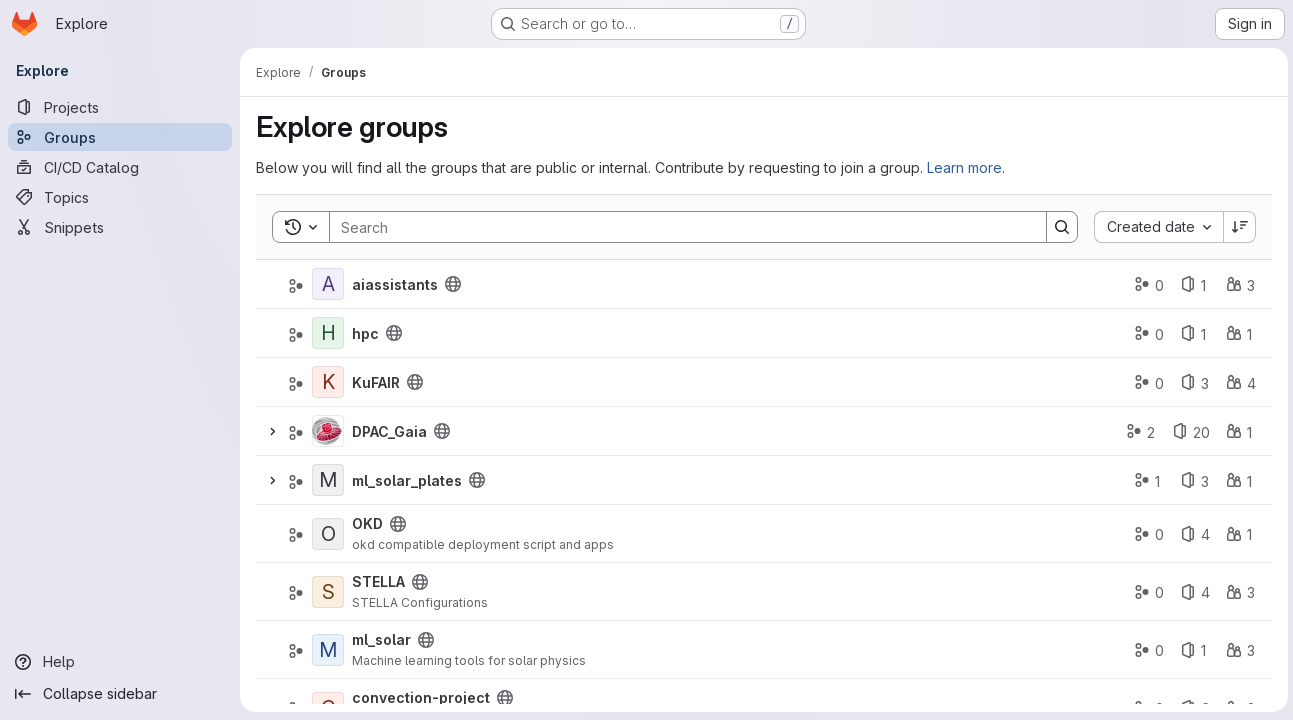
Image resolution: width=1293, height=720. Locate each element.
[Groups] (120, 137)
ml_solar (381, 639)
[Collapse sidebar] (120, 694)
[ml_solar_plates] (328, 480)
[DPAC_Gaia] (328, 431)
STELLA (378, 581)
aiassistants (395, 284)
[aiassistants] (328, 284)
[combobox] (1155, 227)
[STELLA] (328, 592)
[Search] (676, 227)
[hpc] (328, 333)
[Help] (120, 662)
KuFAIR (376, 382)
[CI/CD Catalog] (120, 167)
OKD (367, 523)
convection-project (421, 697)
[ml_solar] (328, 650)
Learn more (964, 167)
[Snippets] (120, 227)
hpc (365, 333)
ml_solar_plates (407, 480)
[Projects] (120, 107)
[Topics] (120, 197)
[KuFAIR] (328, 382)
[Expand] (272, 431)
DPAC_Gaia (389, 431)
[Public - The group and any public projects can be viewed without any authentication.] (453, 284)
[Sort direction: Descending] (1237, 227)
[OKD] (328, 534)
